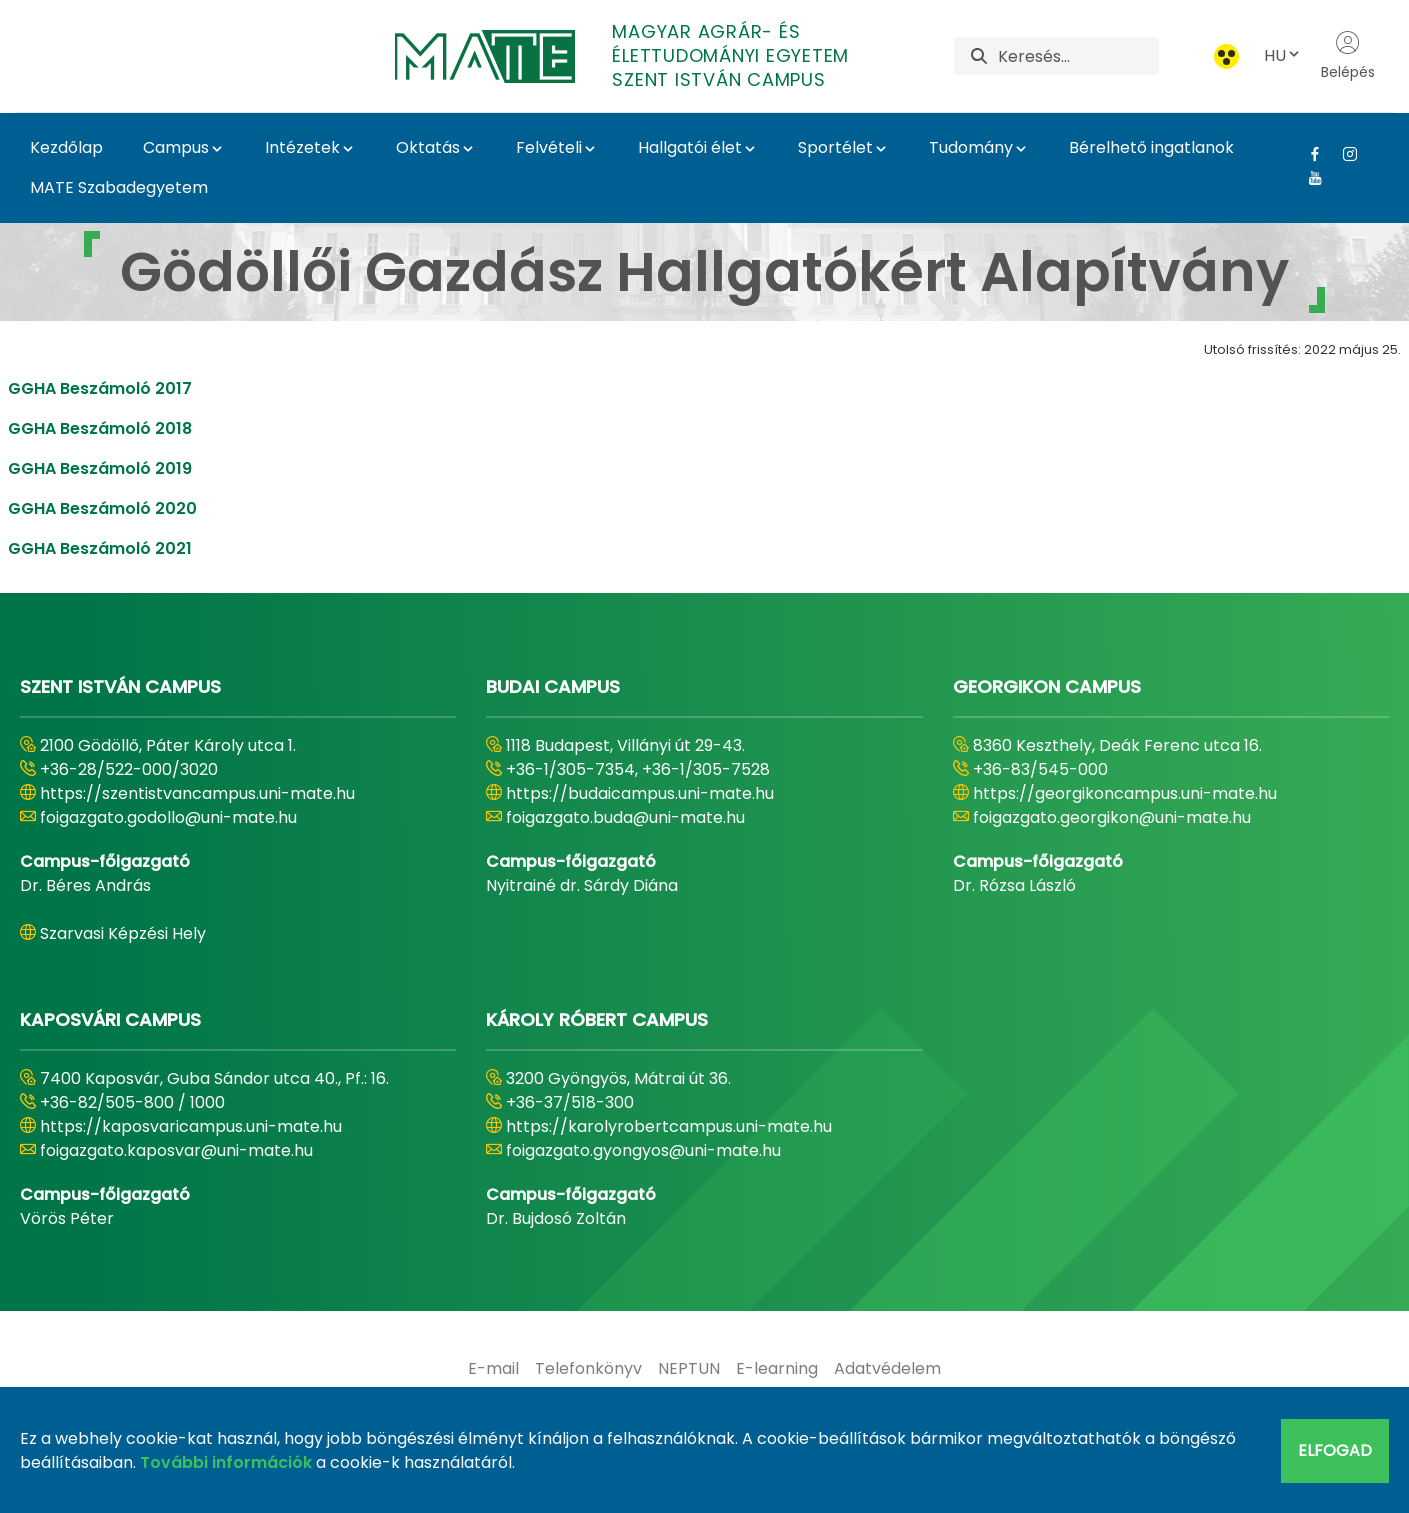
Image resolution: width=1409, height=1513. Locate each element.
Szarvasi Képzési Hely (123, 933)
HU (1283, 55)
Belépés (1348, 56)
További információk (226, 1462)
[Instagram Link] (1342, 154)
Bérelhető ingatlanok (1151, 147)
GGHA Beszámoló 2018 (100, 428)
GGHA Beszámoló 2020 (102, 508)
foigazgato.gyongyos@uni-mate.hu (643, 1150)
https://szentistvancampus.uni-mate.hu (197, 793)
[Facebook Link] (1307, 154)
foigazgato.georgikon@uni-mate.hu (1112, 817)
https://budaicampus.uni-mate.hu (640, 793)
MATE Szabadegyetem (119, 187)
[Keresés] (1078, 56)
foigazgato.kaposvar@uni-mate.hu (176, 1150)
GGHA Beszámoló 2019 (100, 468)
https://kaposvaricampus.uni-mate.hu (191, 1126)
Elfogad (1335, 1450)
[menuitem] (493, 1369)
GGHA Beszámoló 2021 (100, 548)
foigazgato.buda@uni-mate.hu (625, 817)
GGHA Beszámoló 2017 (100, 388)
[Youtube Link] (1307, 178)
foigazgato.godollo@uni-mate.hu (168, 817)
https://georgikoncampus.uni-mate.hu (1125, 793)
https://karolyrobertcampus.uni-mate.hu (669, 1126)
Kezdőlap (66, 147)
